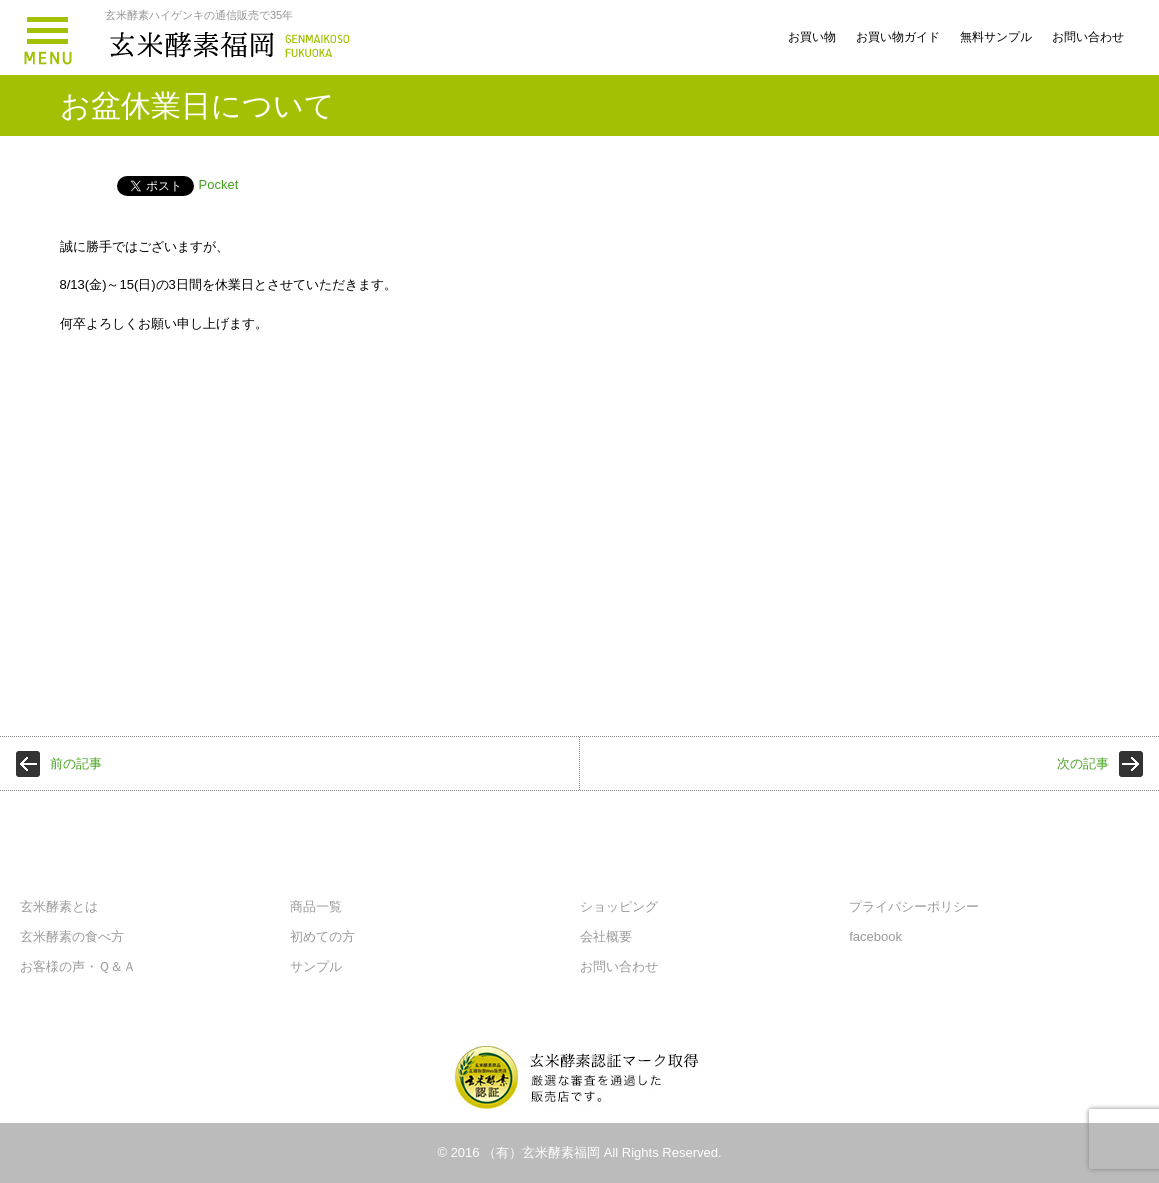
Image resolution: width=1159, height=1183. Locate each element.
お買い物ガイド (898, 37)
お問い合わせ (1088, 37)
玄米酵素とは (59, 906)
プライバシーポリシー (914, 906)
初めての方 (322, 936)
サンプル (316, 966)
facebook (875, 936)
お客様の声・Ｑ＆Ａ (78, 966)
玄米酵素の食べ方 (72, 936)
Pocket (219, 184)
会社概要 (606, 936)
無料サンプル (996, 37)
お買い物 (812, 37)
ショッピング (619, 906)
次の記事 (1083, 763)
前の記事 (76, 763)
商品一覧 (316, 906)
